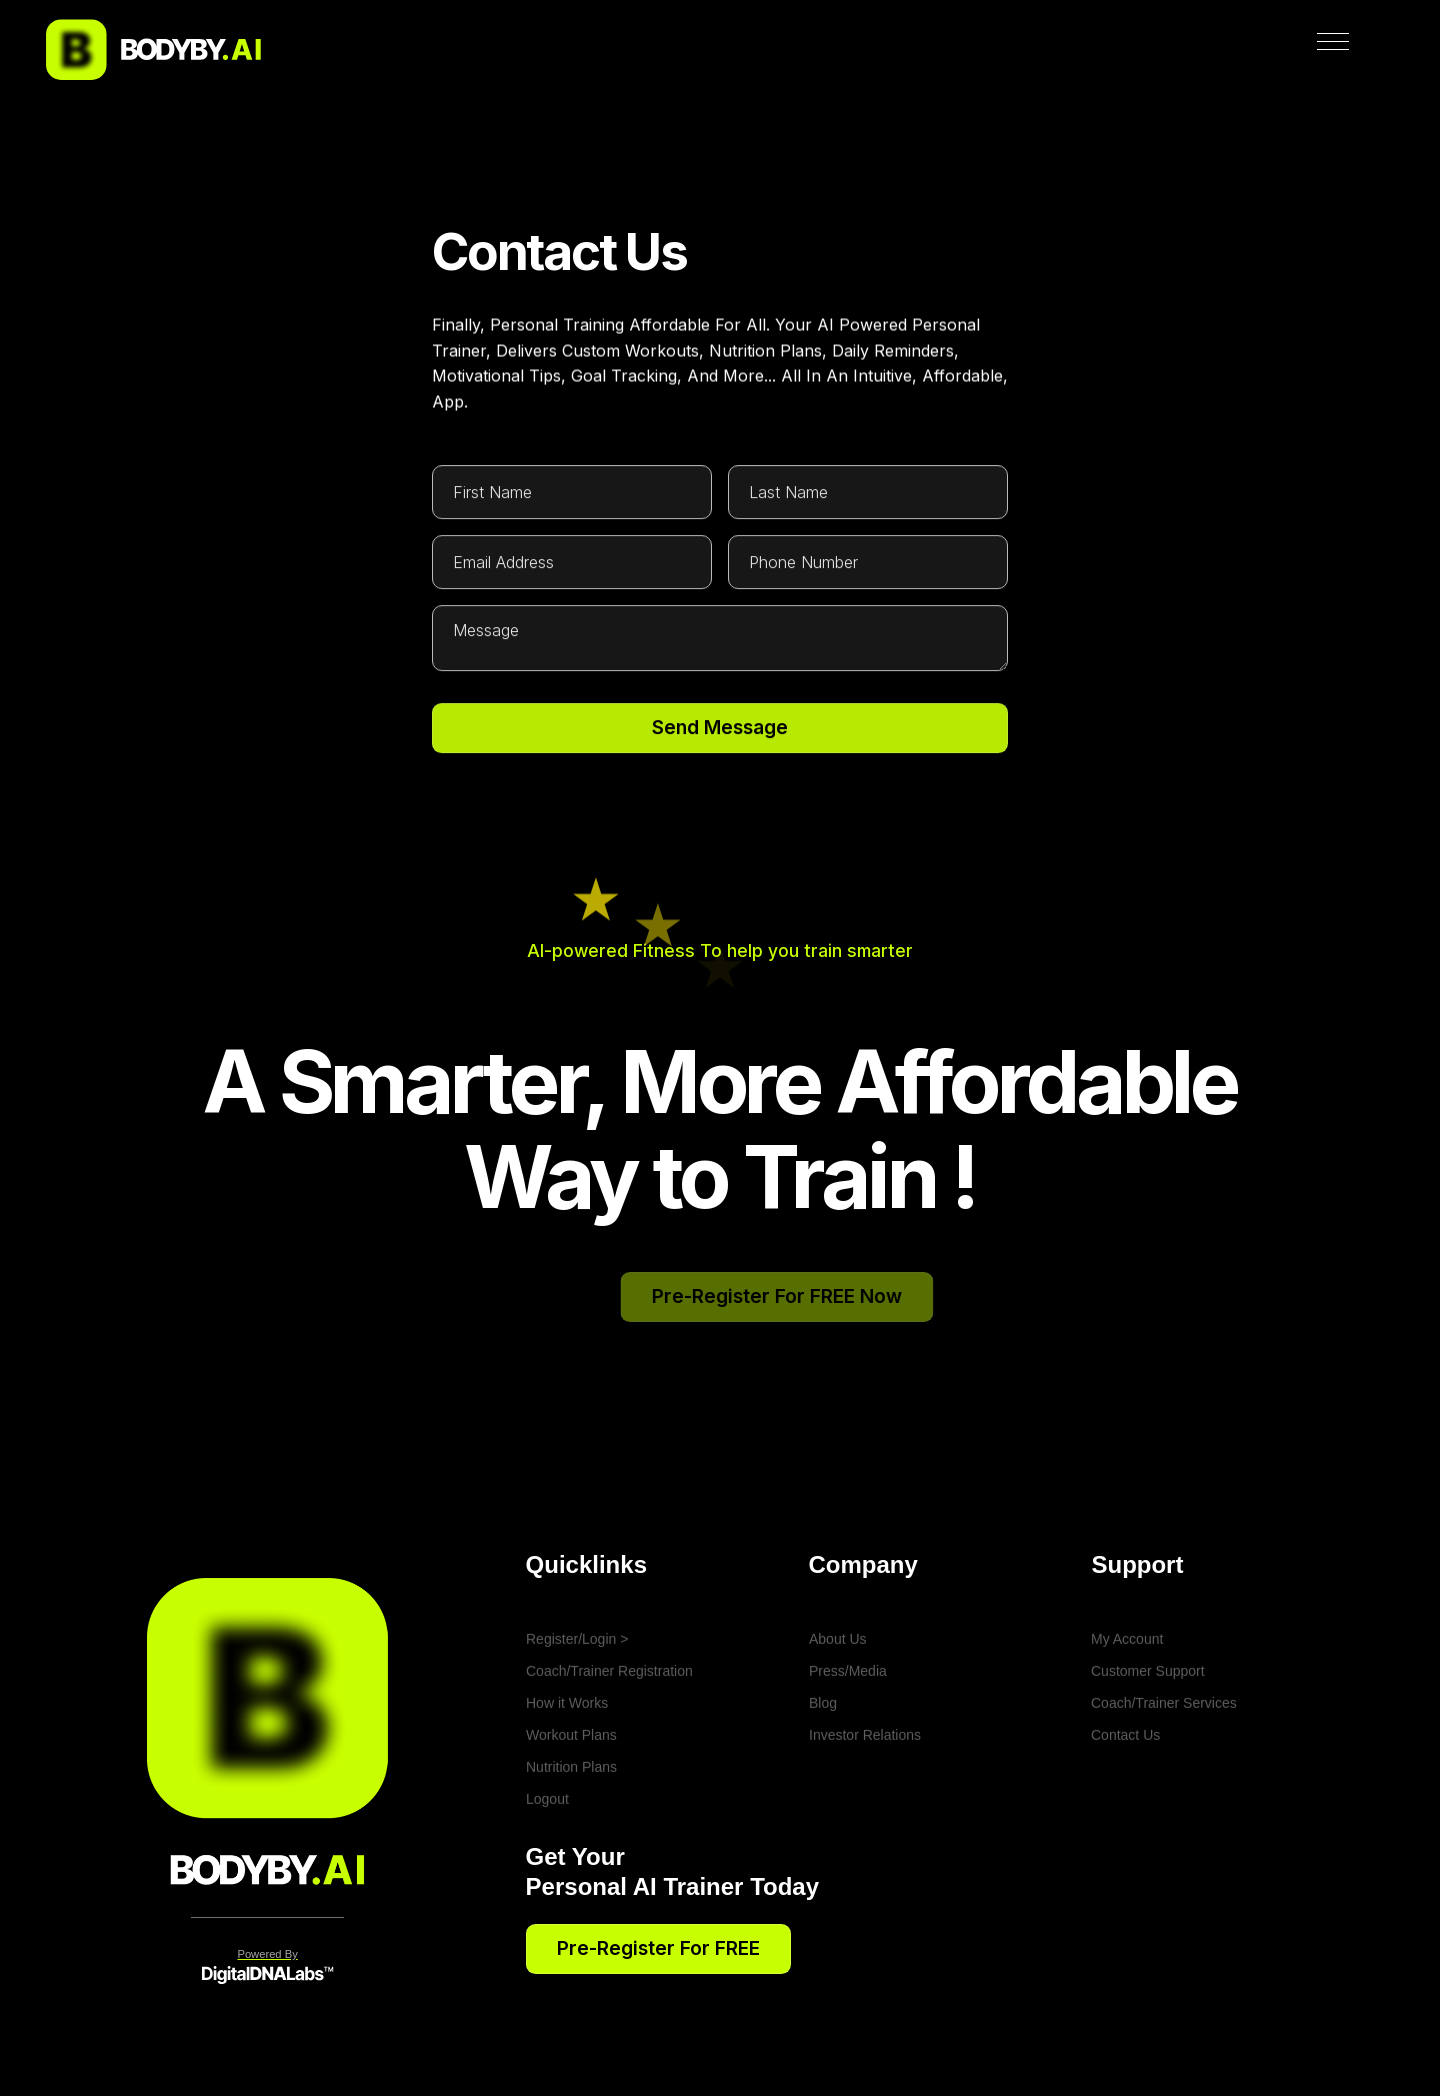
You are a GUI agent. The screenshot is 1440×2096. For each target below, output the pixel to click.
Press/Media (848, 1725)
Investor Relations (865, 1789)
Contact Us (1125, 1789)
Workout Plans (571, 1789)
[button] (1341, 50)
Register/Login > (577, 1693)
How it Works (567, 1757)
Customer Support (1148, 1725)
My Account (1127, 1693)
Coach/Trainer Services (1164, 1757)
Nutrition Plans (571, 1821)
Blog (823, 1757)
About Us (838, 1693)
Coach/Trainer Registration (609, 1725)
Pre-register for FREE (658, 1948)
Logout (547, 1853)
